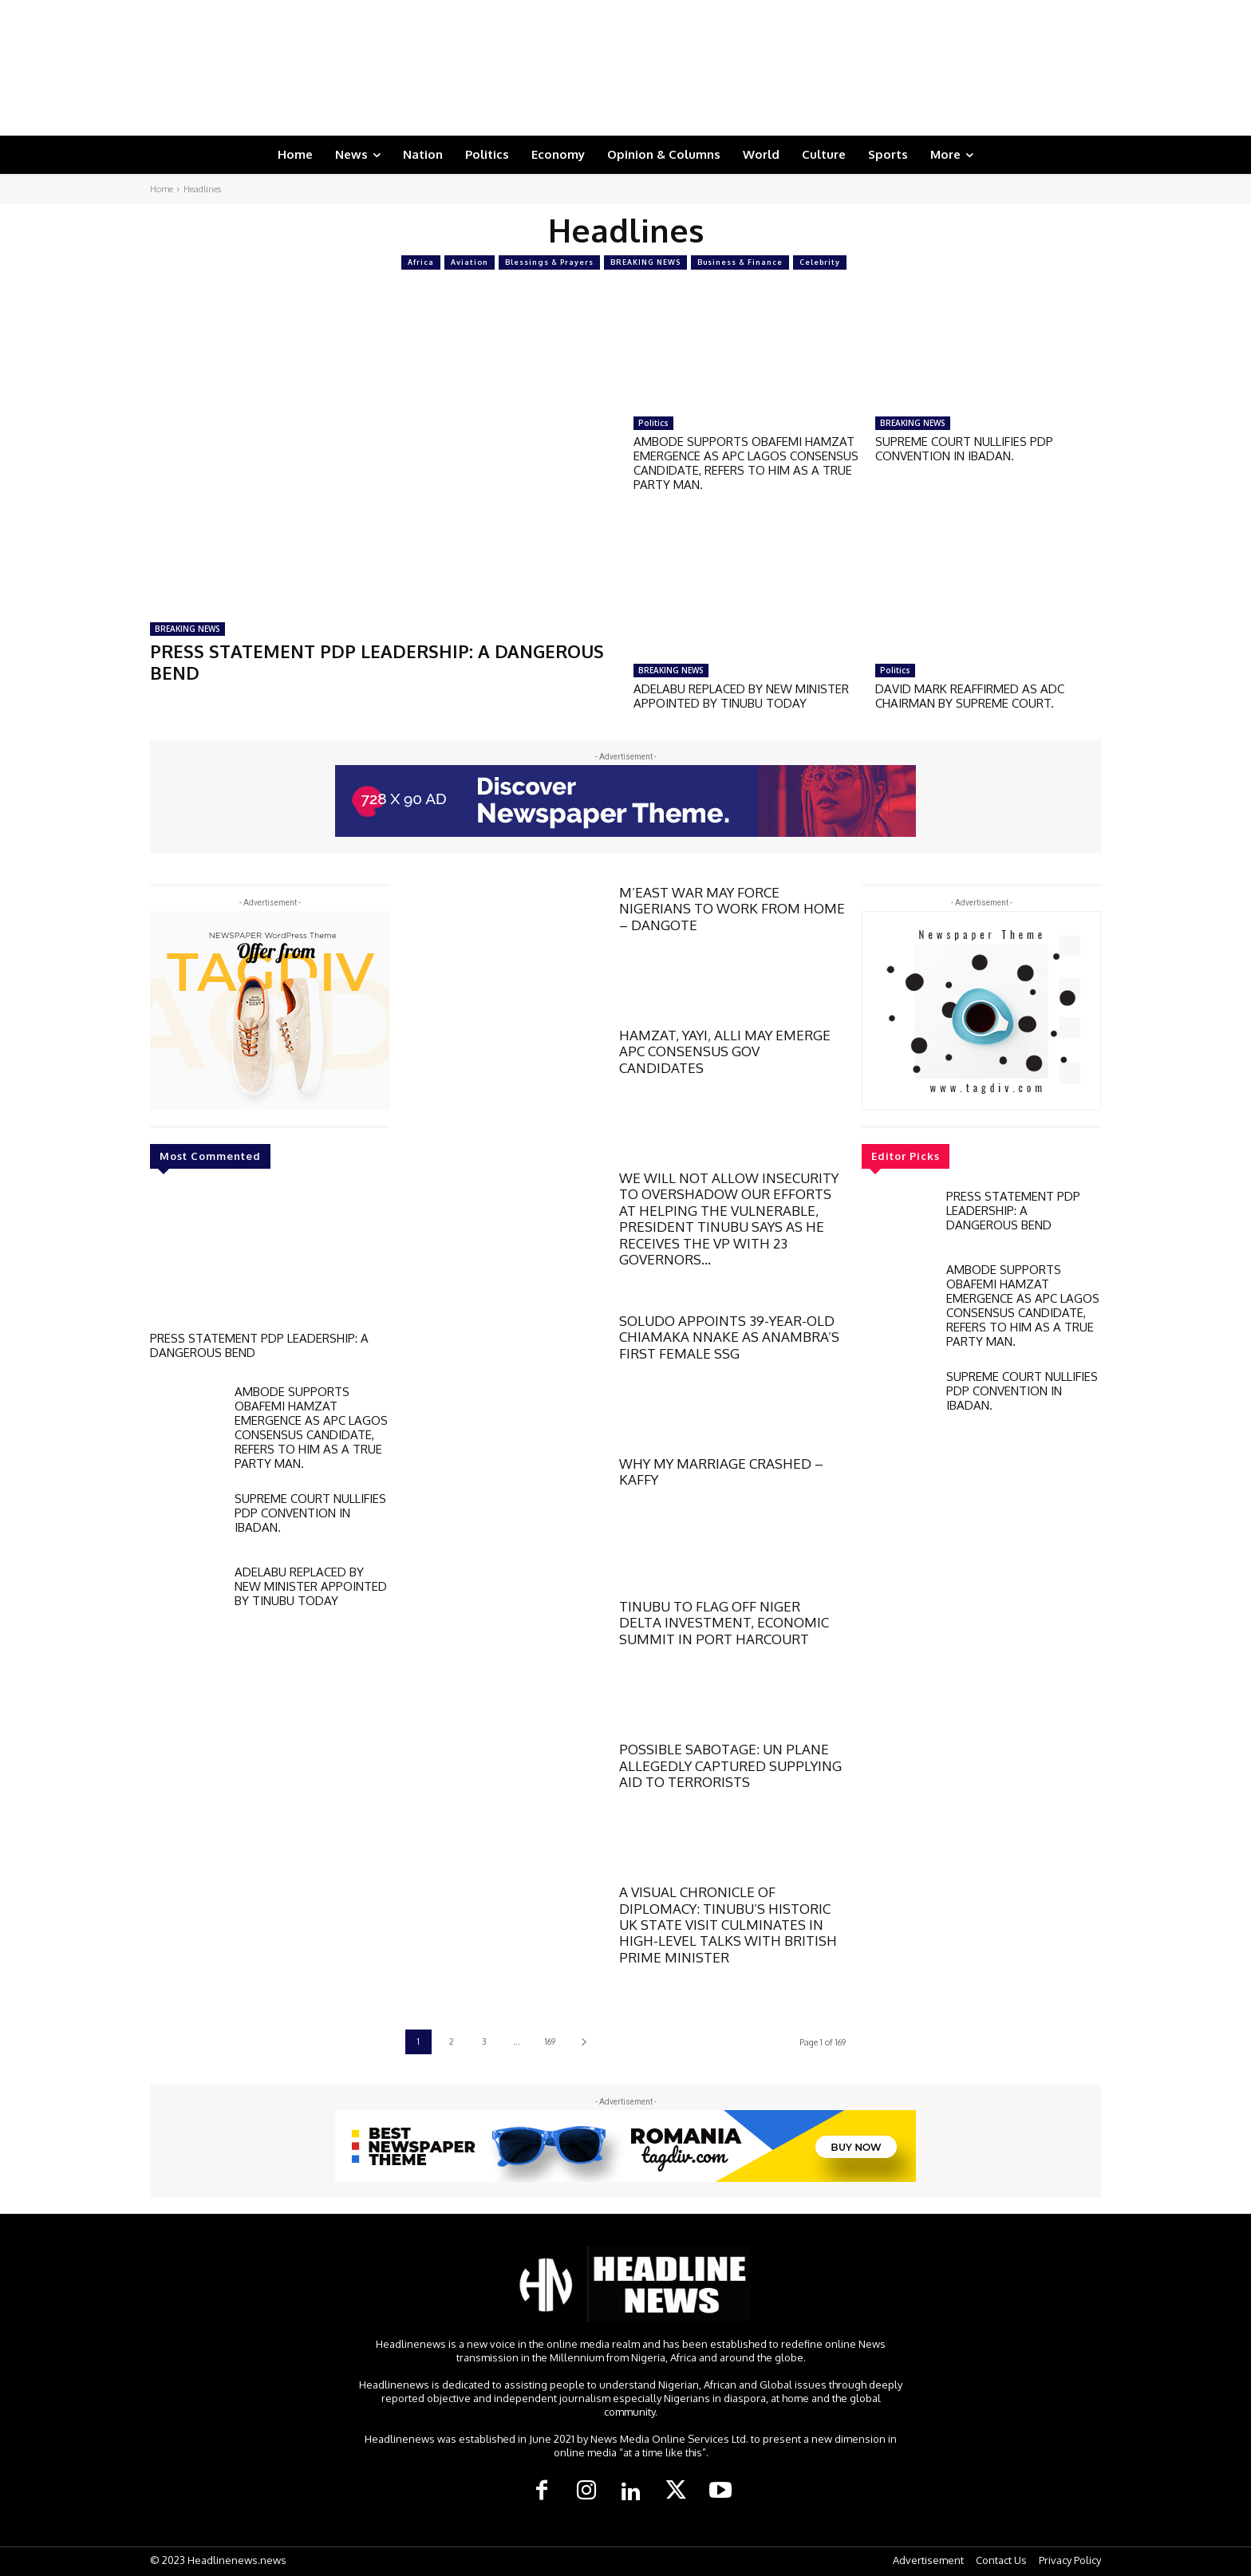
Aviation (469, 262)
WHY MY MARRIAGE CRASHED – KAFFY (721, 1471)
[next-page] (583, 2042)
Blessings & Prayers (549, 262)
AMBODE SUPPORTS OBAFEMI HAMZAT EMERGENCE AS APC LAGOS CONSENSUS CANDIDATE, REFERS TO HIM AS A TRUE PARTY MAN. (745, 463)
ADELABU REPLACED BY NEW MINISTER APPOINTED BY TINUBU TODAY (741, 696)
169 (550, 2041)
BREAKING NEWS (645, 262)
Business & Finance (740, 262)
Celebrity (819, 262)
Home (161, 189)
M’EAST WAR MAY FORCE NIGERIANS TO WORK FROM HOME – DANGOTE (732, 908)
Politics (653, 422)
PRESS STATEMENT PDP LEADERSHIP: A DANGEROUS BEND (377, 661)
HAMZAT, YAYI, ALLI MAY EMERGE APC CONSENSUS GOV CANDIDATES (725, 1051)
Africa (420, 262)
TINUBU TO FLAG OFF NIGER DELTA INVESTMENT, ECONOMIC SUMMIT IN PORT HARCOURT (724, 1622)
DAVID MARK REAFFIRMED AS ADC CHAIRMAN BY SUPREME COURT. (969, 696)
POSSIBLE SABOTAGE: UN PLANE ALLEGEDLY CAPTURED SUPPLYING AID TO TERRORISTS (730, 1765)
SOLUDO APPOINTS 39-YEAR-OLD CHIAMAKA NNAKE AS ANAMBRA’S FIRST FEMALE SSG (729, 1337)
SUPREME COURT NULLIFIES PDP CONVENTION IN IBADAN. (964, 449)
